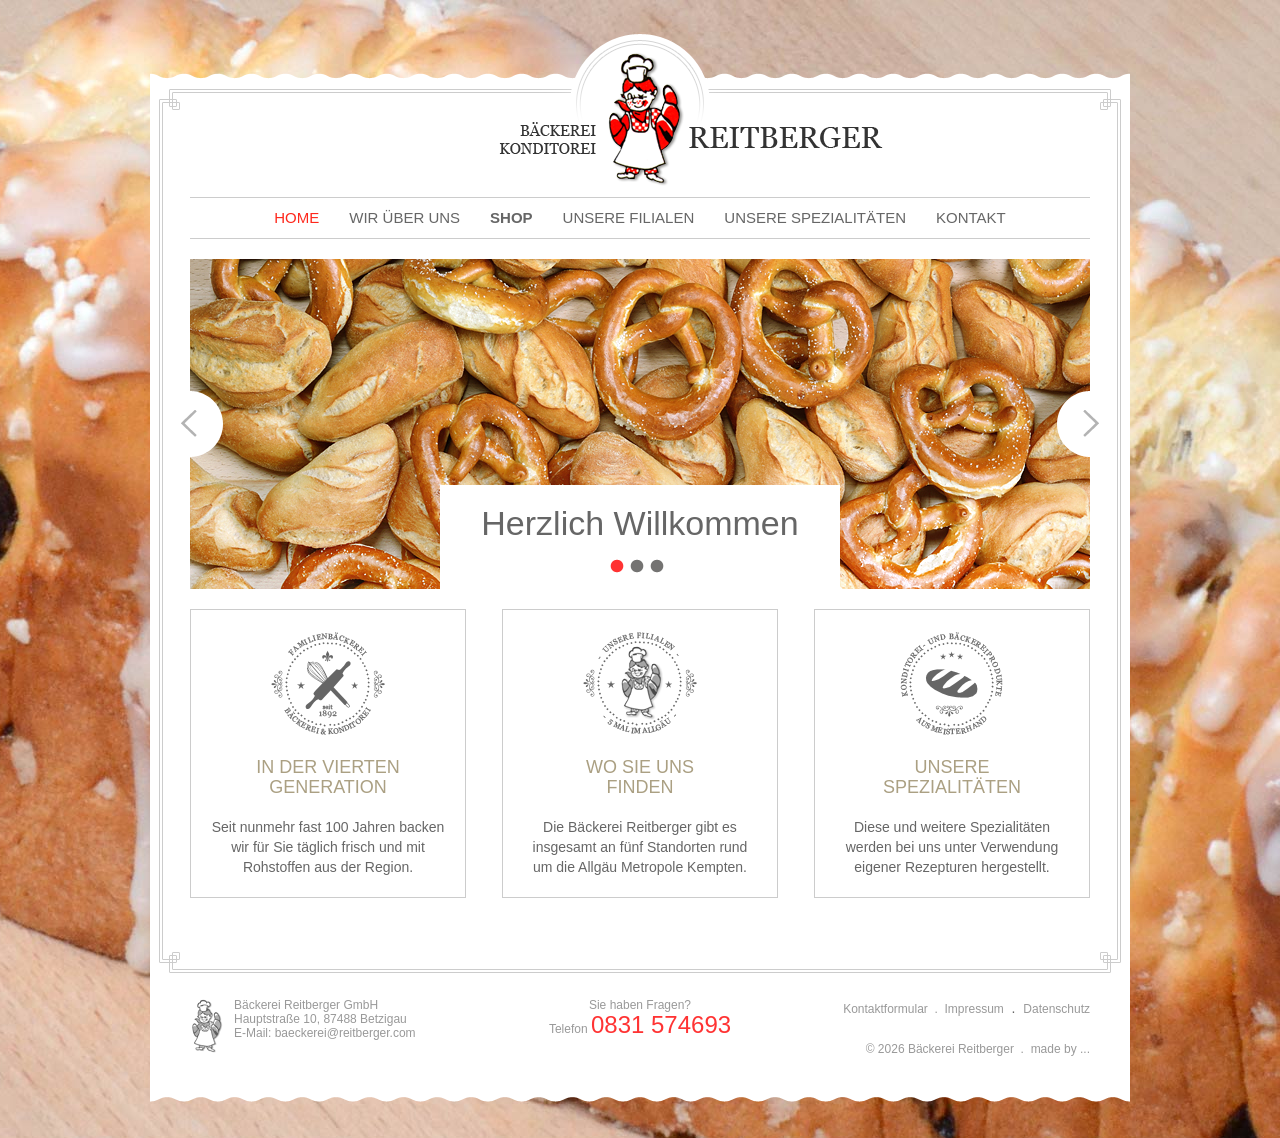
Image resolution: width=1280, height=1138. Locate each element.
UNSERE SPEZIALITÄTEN (815, 217)
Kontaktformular (885, 1009)
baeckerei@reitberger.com (345, 1033)
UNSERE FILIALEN (629, 217)
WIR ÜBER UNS (404, 217)
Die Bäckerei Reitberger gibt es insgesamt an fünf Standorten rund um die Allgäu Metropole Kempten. (640, 752)
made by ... (1060, 1049)
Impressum (974, 1009)
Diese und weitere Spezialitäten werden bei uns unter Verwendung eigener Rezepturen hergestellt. (952, 752)
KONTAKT (971, 217)
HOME (296, 217)
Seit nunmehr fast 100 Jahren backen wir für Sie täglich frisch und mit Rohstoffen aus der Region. (328, 752)
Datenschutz (1056, 1009)
